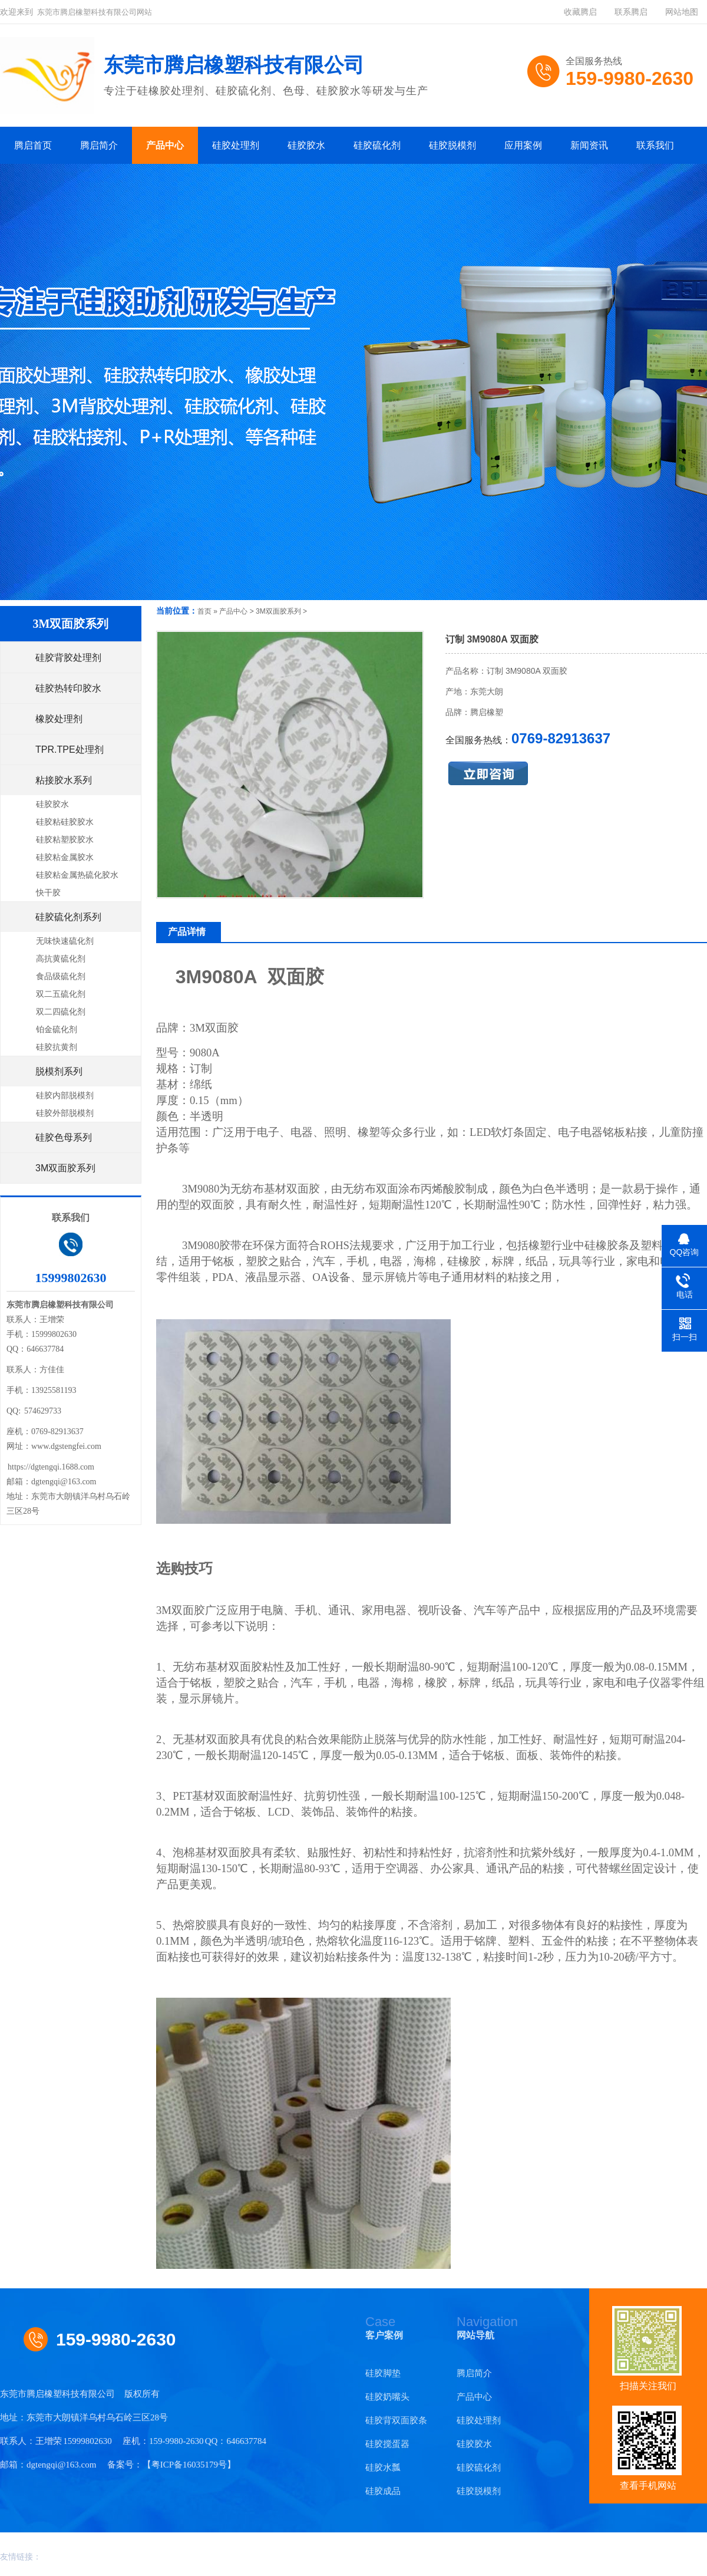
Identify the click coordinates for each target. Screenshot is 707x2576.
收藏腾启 (580, 12)
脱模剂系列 (58, 1071)
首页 (204, 611)
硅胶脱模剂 (452, 145)
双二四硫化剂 (60, 1011)
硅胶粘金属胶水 (65, 857)
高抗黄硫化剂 (60, 958)
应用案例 (523, 145)
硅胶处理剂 (235, 145)
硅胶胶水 (306, 145)
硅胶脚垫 (383, 2373)
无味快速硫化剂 (65, 941)
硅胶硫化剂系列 (68, 917)
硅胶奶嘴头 (387, 2397)
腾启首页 (33, 145)
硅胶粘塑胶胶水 (65, 839)
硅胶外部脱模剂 (65, 1113)
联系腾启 (631, 12)
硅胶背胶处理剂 (68, 658)
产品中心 (165, 145)
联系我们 (655, 145)
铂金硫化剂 (56, 1029)
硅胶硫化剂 (377, 145)
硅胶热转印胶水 (68, 688)
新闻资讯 (589, 145)
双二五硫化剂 (60, 994)
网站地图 (681, 12)
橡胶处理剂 (58, 719)
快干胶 (48, 892)
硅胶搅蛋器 (387, 2444)
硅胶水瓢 (383, 2467)
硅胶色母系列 (63, 1137)
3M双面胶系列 (71, 623)
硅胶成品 (383, 2491)
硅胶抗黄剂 (56, 1047)
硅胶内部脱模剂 (65, 1095)
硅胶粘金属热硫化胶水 (77, 874)
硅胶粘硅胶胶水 (65, 821)
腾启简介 (99, 145)
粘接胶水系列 (63, 780)
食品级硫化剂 (60, 976)
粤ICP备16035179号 (189, 2464)
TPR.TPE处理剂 (69, 750)
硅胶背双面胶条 (396, 2420)
